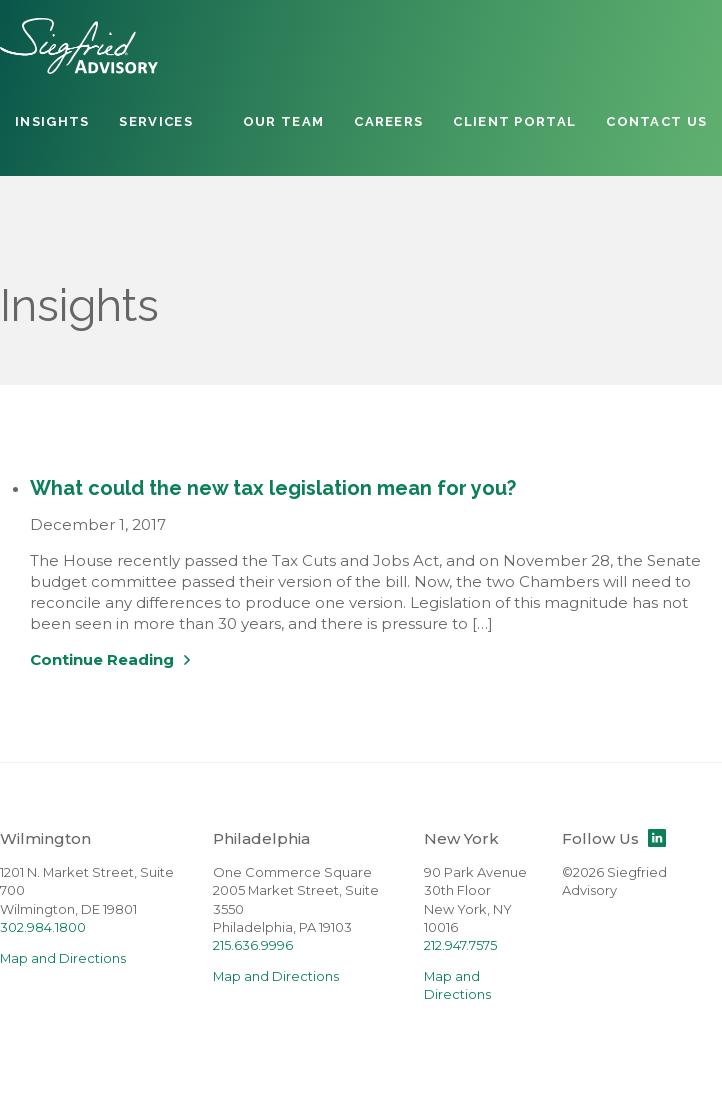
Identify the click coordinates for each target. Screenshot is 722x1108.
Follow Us (614, 838)
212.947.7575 (460, 945)
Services (155, 121)
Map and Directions (63, 958)
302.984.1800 (43, 927)
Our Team (283, 121)
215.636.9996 (253, 945)
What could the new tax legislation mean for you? (273, 488)
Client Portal (514, 121)
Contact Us (656, 121)
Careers (388, 121)
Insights (52, 121)
